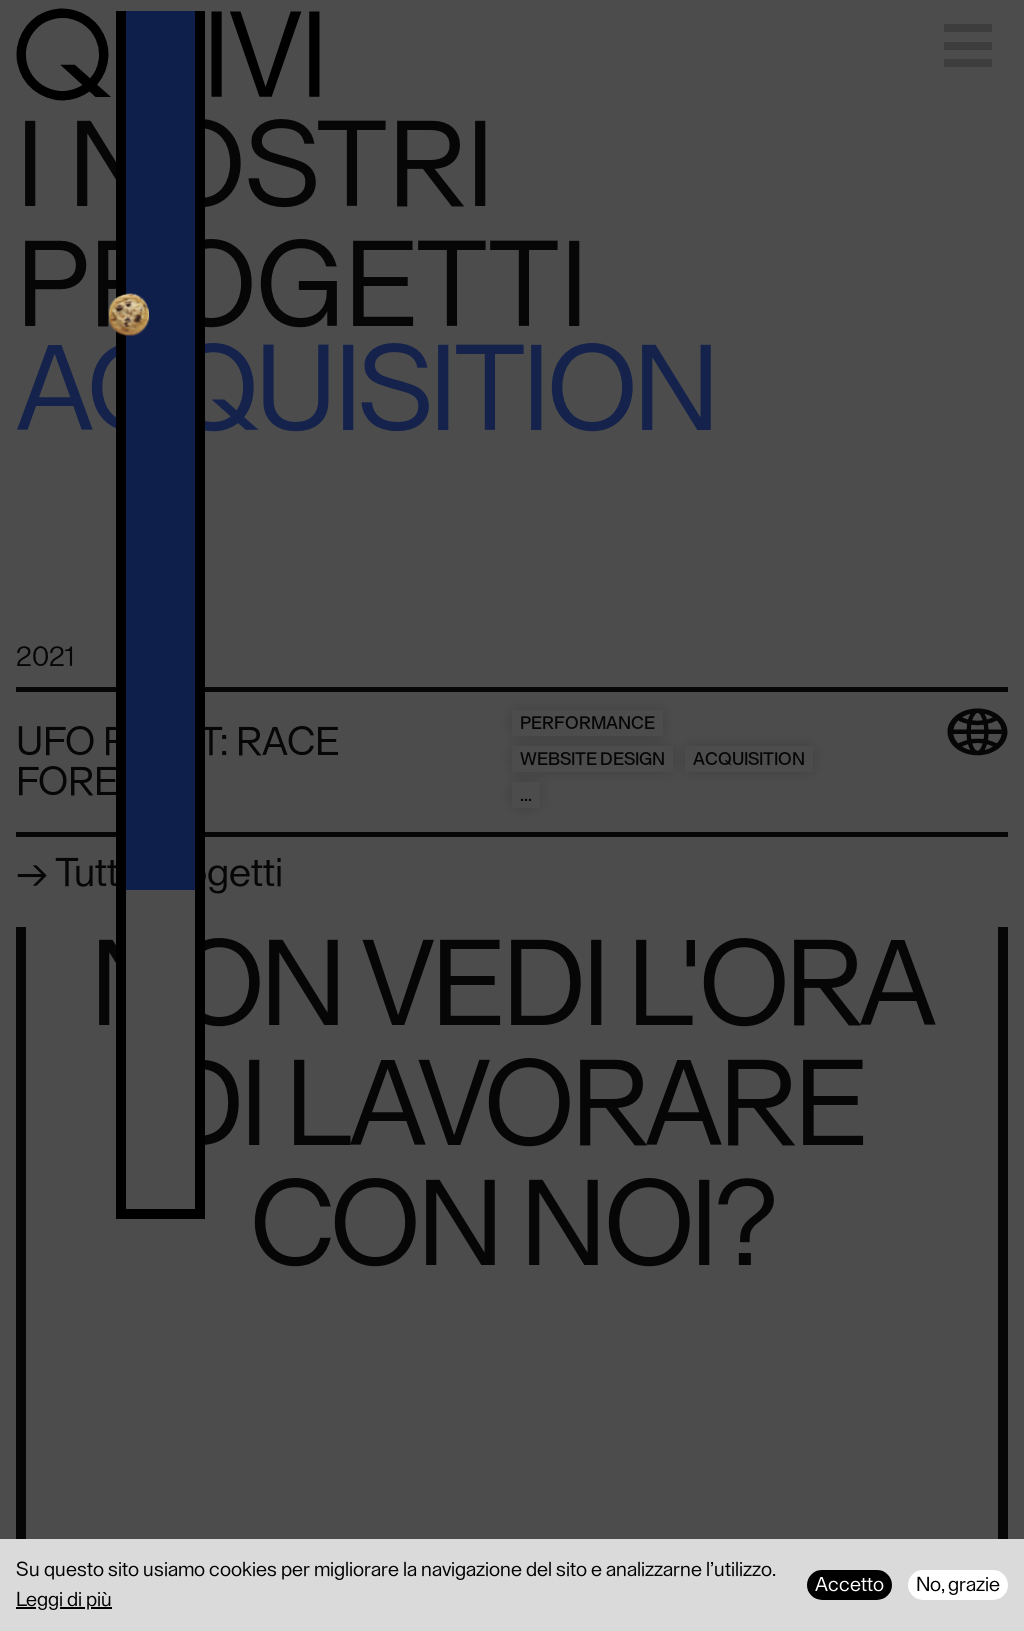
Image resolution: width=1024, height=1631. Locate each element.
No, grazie (958, 1585)
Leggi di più (64, 1600)
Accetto (849, 1585)
